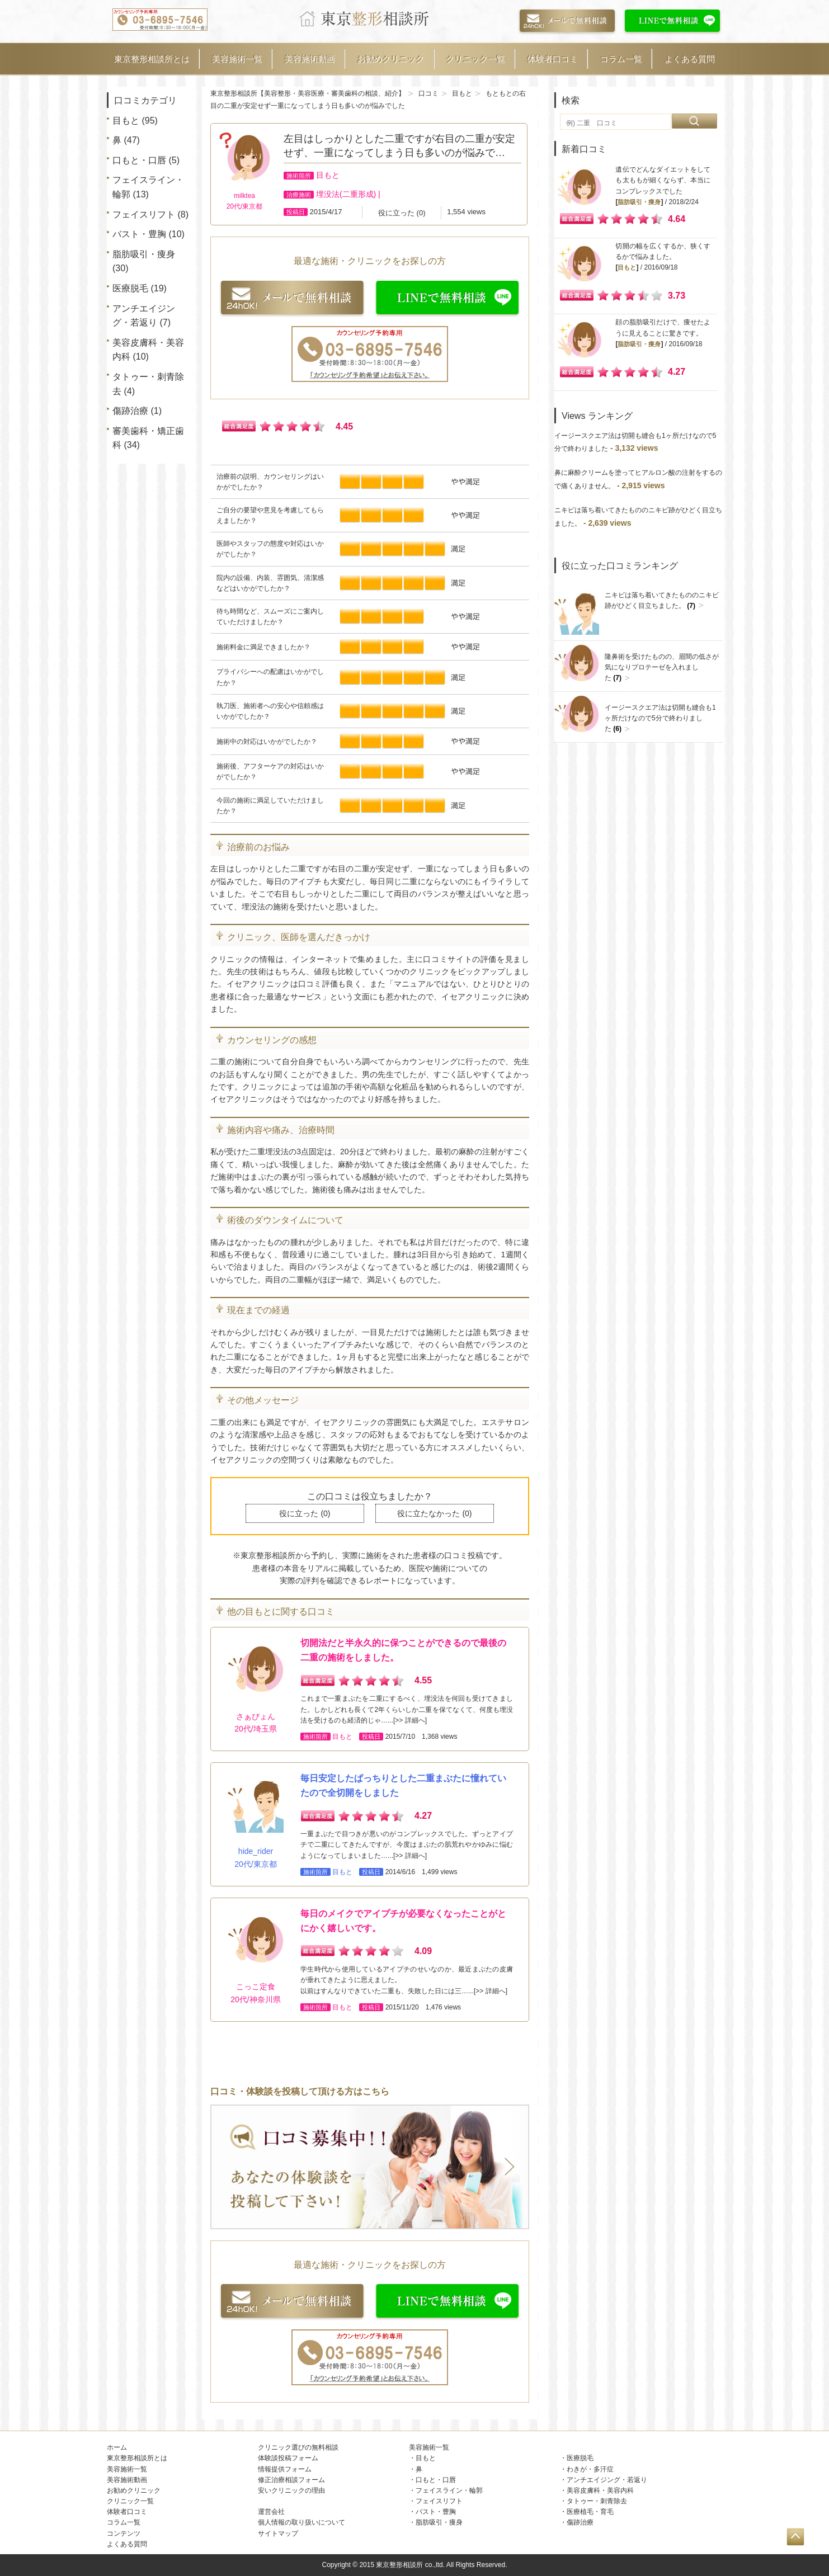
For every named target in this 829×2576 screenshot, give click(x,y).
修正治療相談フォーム (291, 2480)
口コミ (428, 93)
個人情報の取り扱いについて (301, 2522)
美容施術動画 (310, 59)
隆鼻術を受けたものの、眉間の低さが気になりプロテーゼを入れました (662, 667)
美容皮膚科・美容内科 (600, 2490)
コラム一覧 (621, 59)
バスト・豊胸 (139, 234)
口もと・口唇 (139, 160)
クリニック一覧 (475, 59)
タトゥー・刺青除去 (597, 2501)
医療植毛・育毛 (590, 2512)
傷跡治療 (130, 411)
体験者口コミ (552, 59)
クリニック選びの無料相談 (298, 2447)
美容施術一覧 (237, 59)
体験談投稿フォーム (288, 2458)
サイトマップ (278, 2533)
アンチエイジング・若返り (607, 2480)
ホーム (117, 2447)
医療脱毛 (130, 288)
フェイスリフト (143, 214)
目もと (125, 120)
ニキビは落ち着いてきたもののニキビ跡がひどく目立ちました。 (662, 601)
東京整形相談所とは (152, 59)
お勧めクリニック (391, 59)
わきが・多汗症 (590, 2469)
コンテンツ (123, 2533)
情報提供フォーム (285, 2469)
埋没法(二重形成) (346, 194)
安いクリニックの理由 (291, 2490)
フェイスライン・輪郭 (449, 2490)
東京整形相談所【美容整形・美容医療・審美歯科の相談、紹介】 (307, 93)
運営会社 (271, 2512)
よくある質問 (690, 59)
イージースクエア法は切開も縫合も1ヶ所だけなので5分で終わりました (660, 718)
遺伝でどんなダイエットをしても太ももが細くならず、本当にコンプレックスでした (662, 180)
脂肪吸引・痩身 (143, 254)
